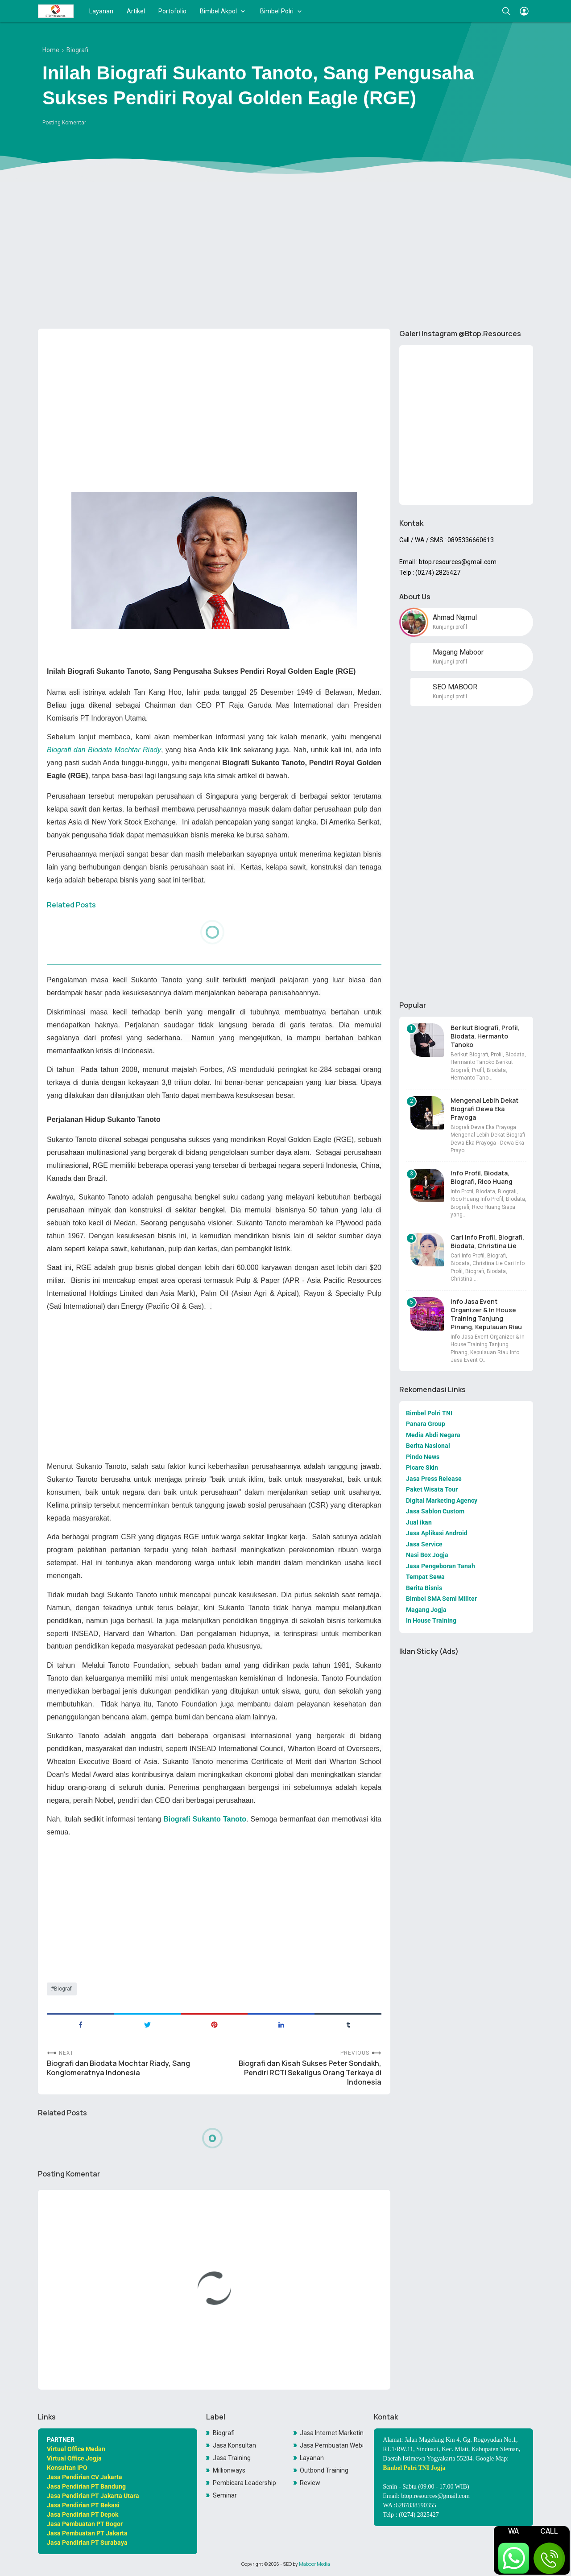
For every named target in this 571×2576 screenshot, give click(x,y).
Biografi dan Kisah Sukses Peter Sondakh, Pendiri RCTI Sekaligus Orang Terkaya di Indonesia (310, 2073)
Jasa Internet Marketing (331, 2432)
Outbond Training (324, 2470)
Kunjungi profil (450, 627)
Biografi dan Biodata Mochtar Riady (104, 750)
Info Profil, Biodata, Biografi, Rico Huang (482, 1177)
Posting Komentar (64, 123)
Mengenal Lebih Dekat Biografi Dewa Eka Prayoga (484, 1108)
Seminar (225, 2495)
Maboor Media (314, 2564)
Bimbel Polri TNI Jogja (414, 2468)
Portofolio (172, 11)
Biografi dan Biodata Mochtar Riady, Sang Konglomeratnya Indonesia (118, 2068)
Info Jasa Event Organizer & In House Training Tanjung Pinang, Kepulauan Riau (486, 1314)
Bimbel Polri (277, 11)
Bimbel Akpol (218, 11)
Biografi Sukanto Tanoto (204, 1819)
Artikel (136, 11)
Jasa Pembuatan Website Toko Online (331, 2445)
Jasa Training (232, 2457)
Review (310, 2482)
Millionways (229, 2470)
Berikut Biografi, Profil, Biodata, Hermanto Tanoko (485, 1036)
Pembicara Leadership (244, 2482)
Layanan (101, 11)
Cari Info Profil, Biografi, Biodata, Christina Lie (487, 1241)
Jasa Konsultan (234, 2445)
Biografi (63, 1989)
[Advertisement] (285, 252)
